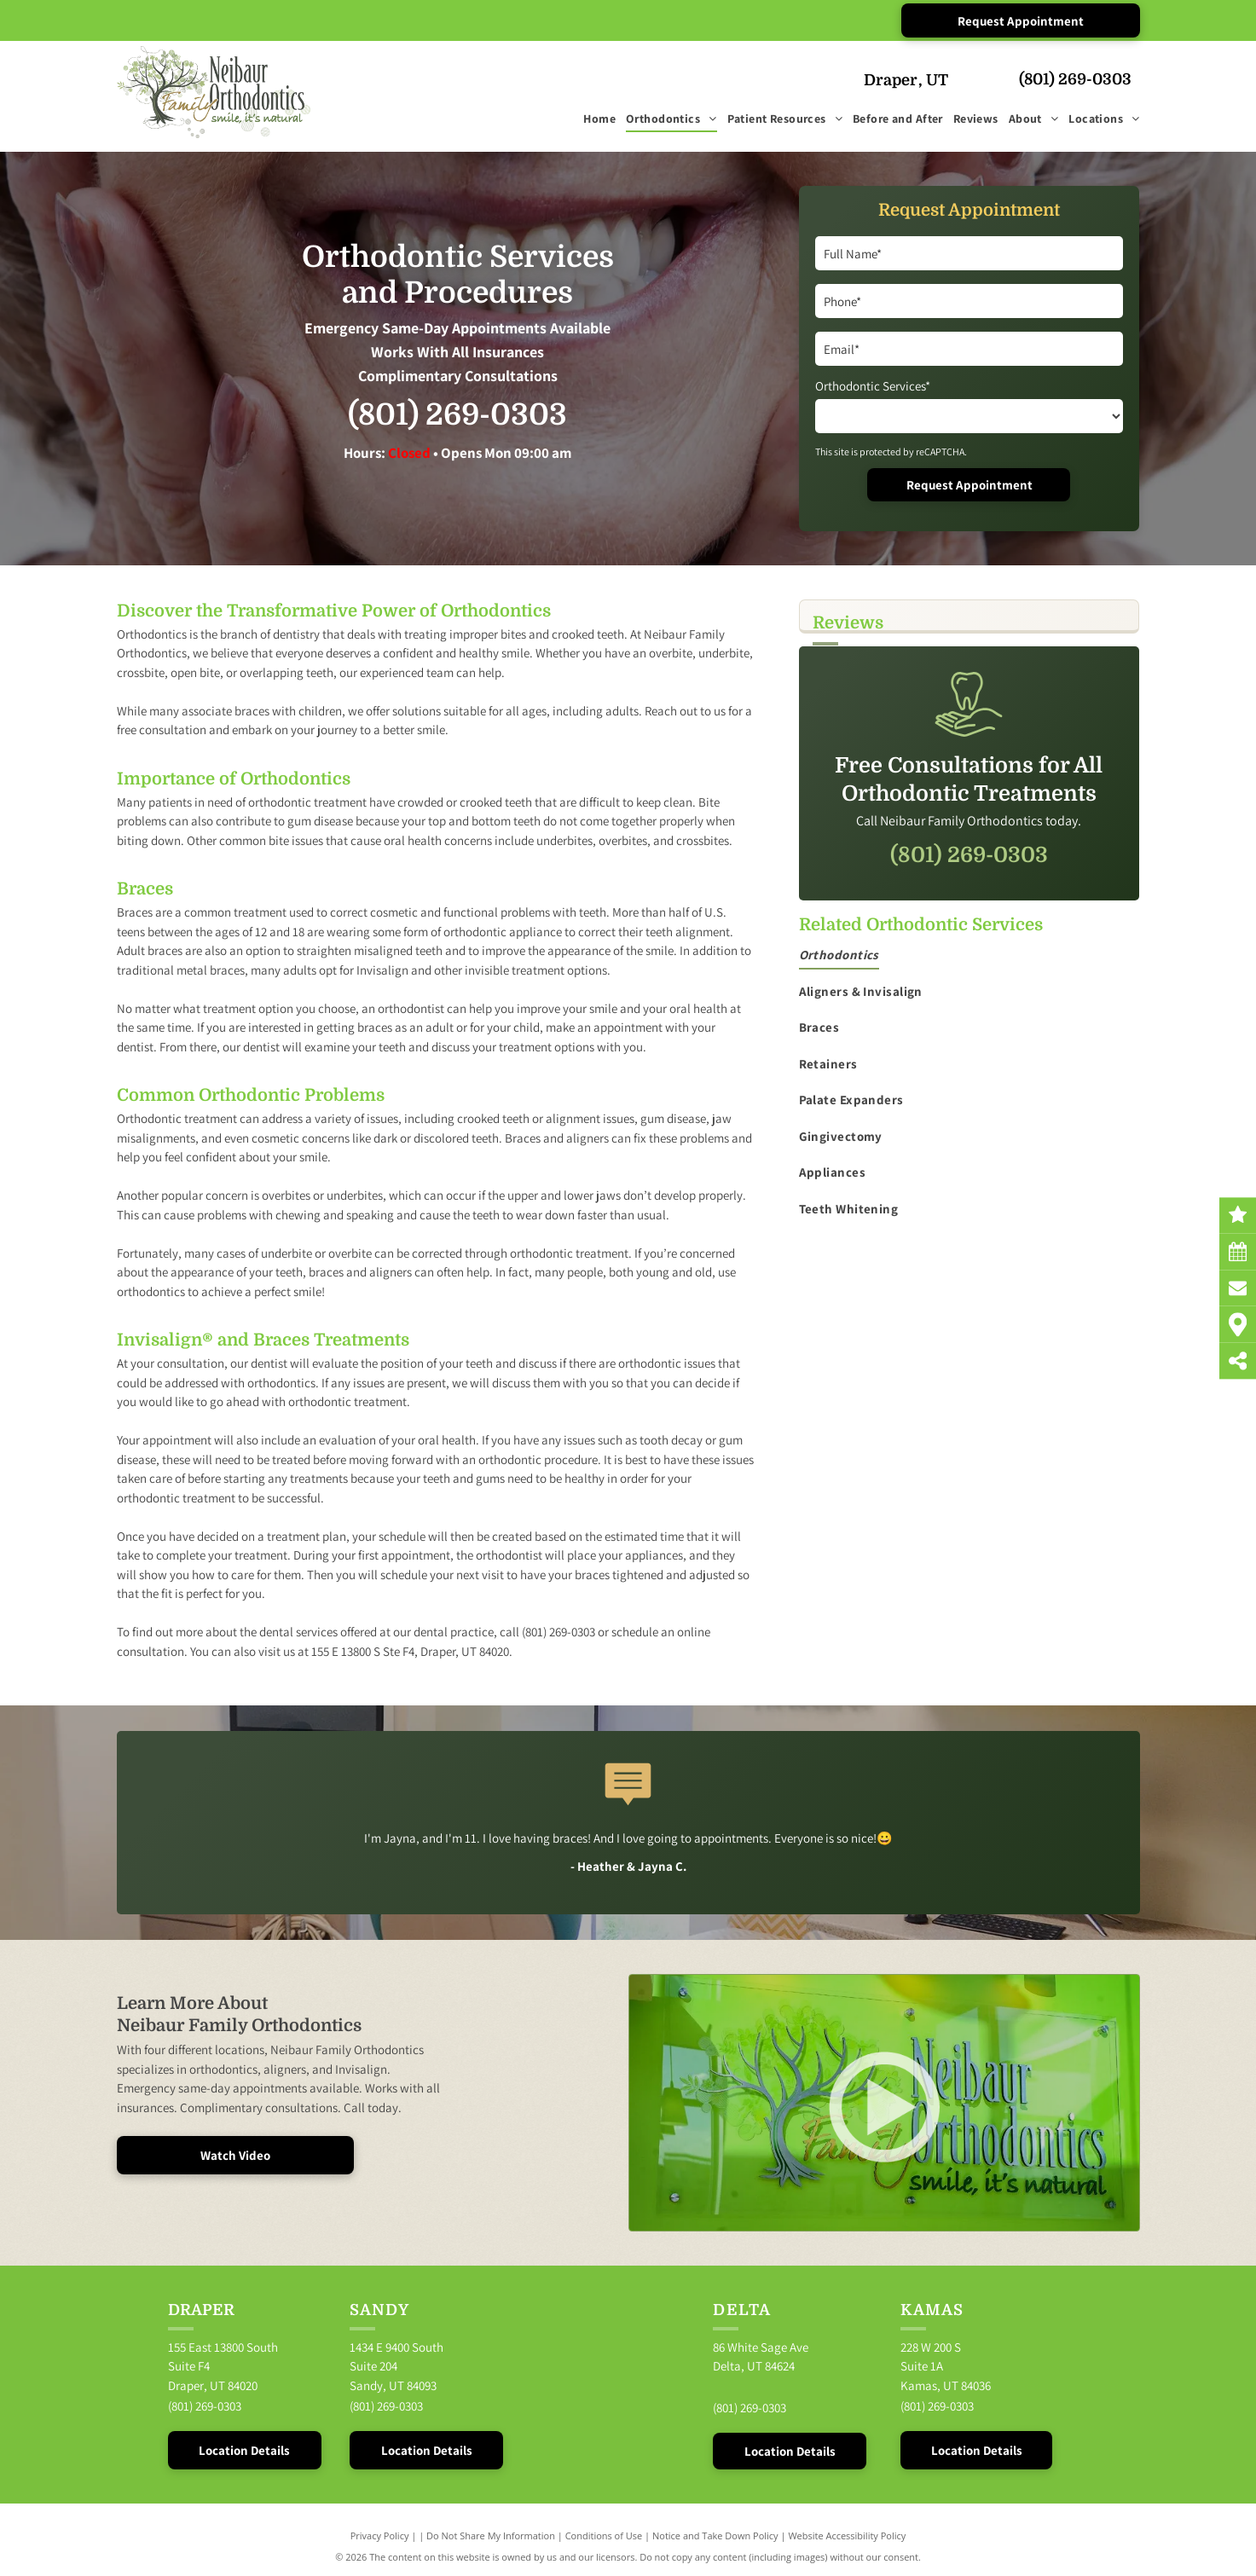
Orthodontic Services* (872, 386)
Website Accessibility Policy (847, 2535)
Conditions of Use (604, 2535)
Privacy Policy (379, 2535)
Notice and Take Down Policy (715, 2535)
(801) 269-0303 (1075, 79)
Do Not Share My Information (490, 2535)
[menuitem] (594, 120)
